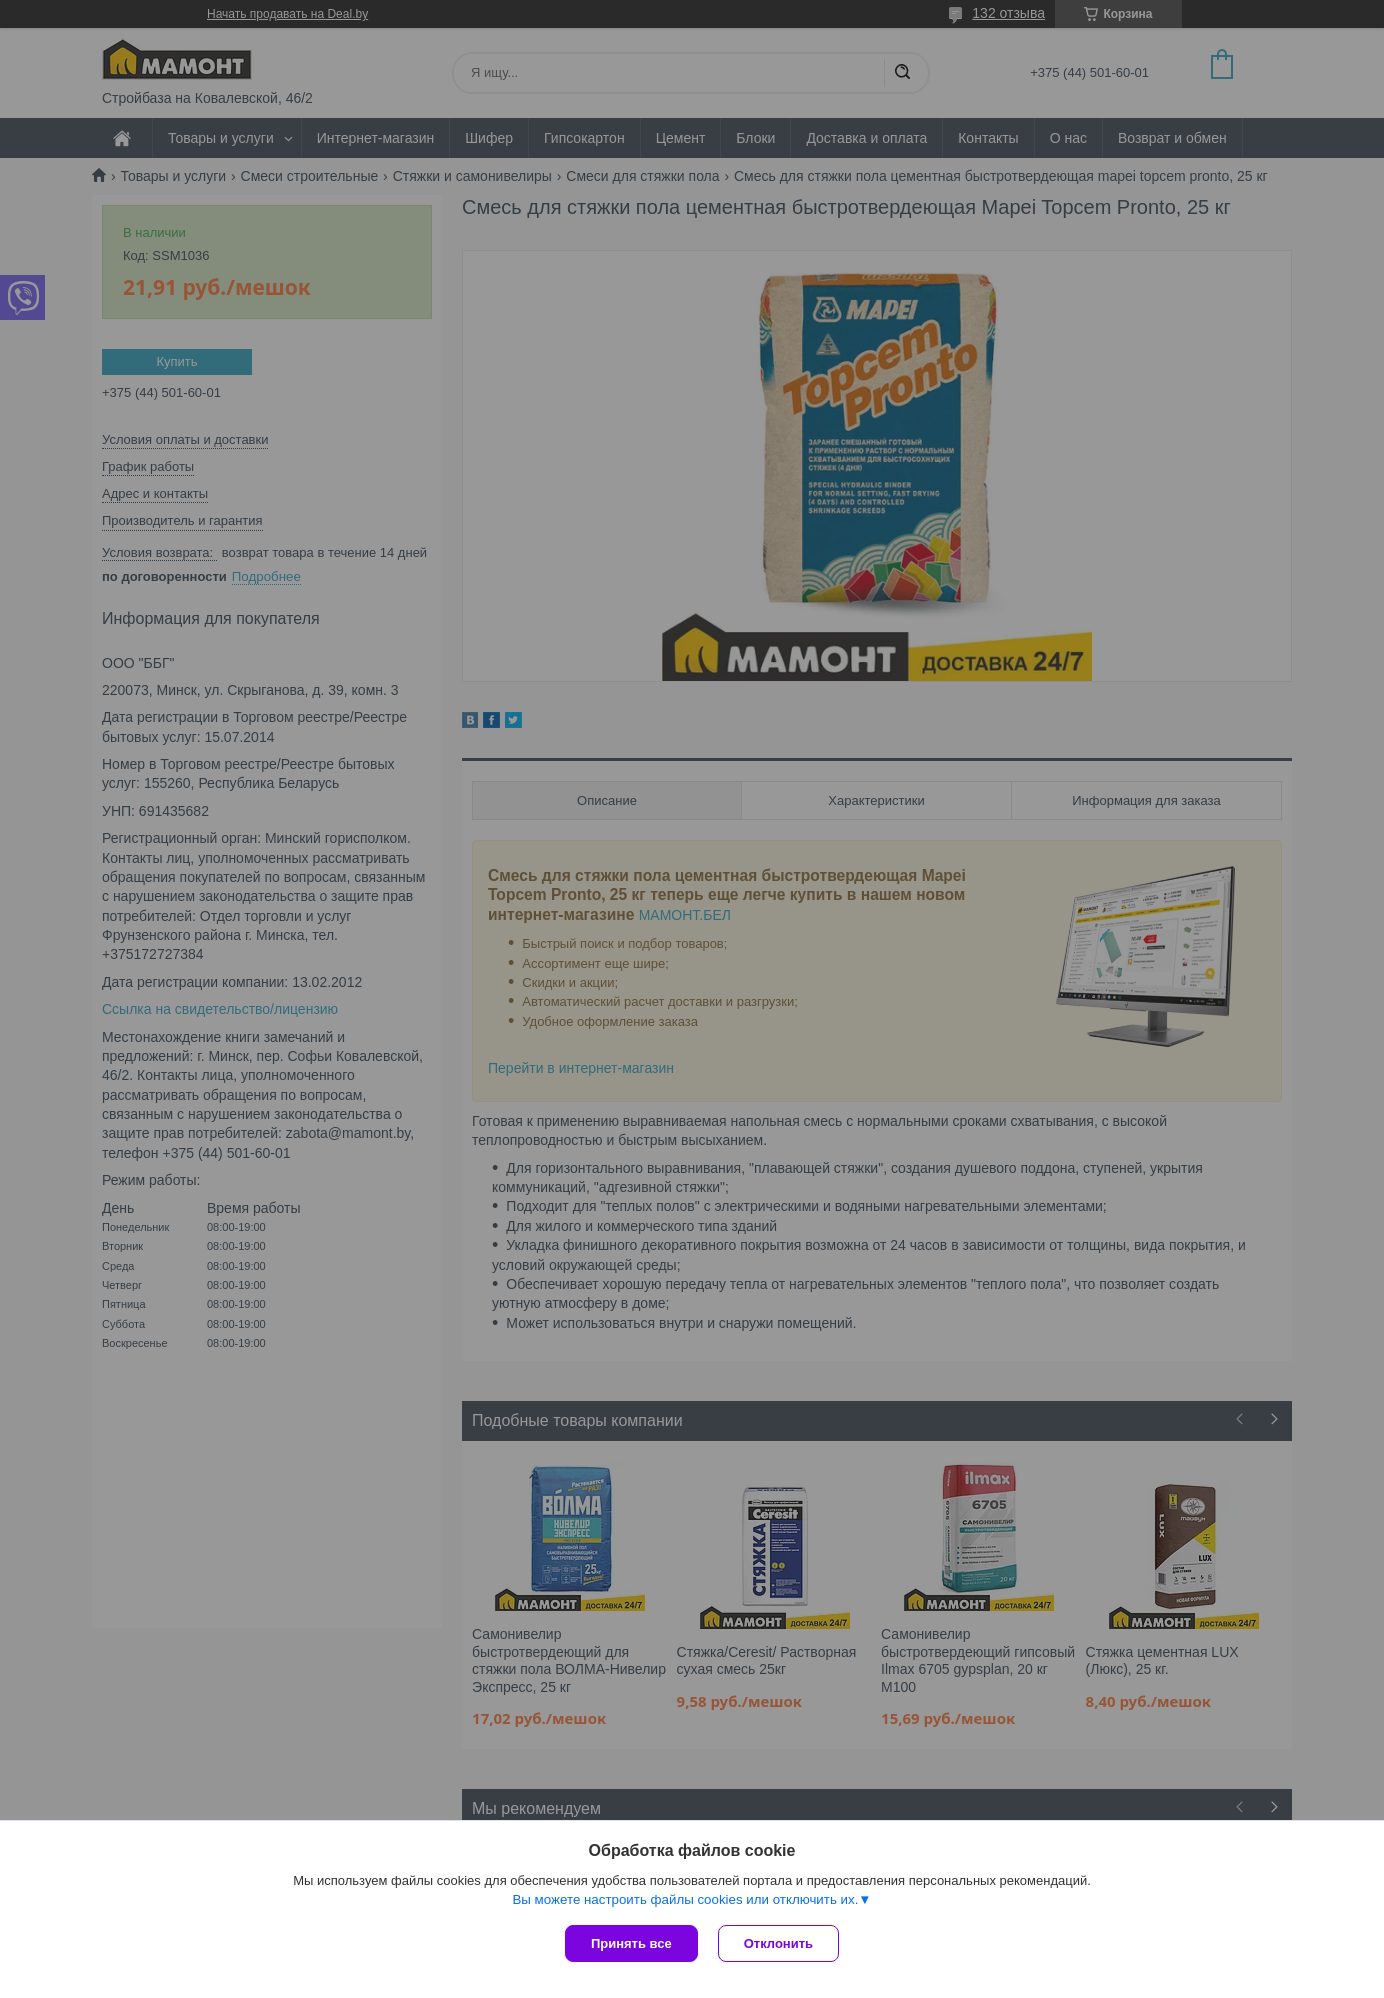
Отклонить (778, 1943)
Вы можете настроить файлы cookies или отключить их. (685, 1899)
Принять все (631, 1943)
